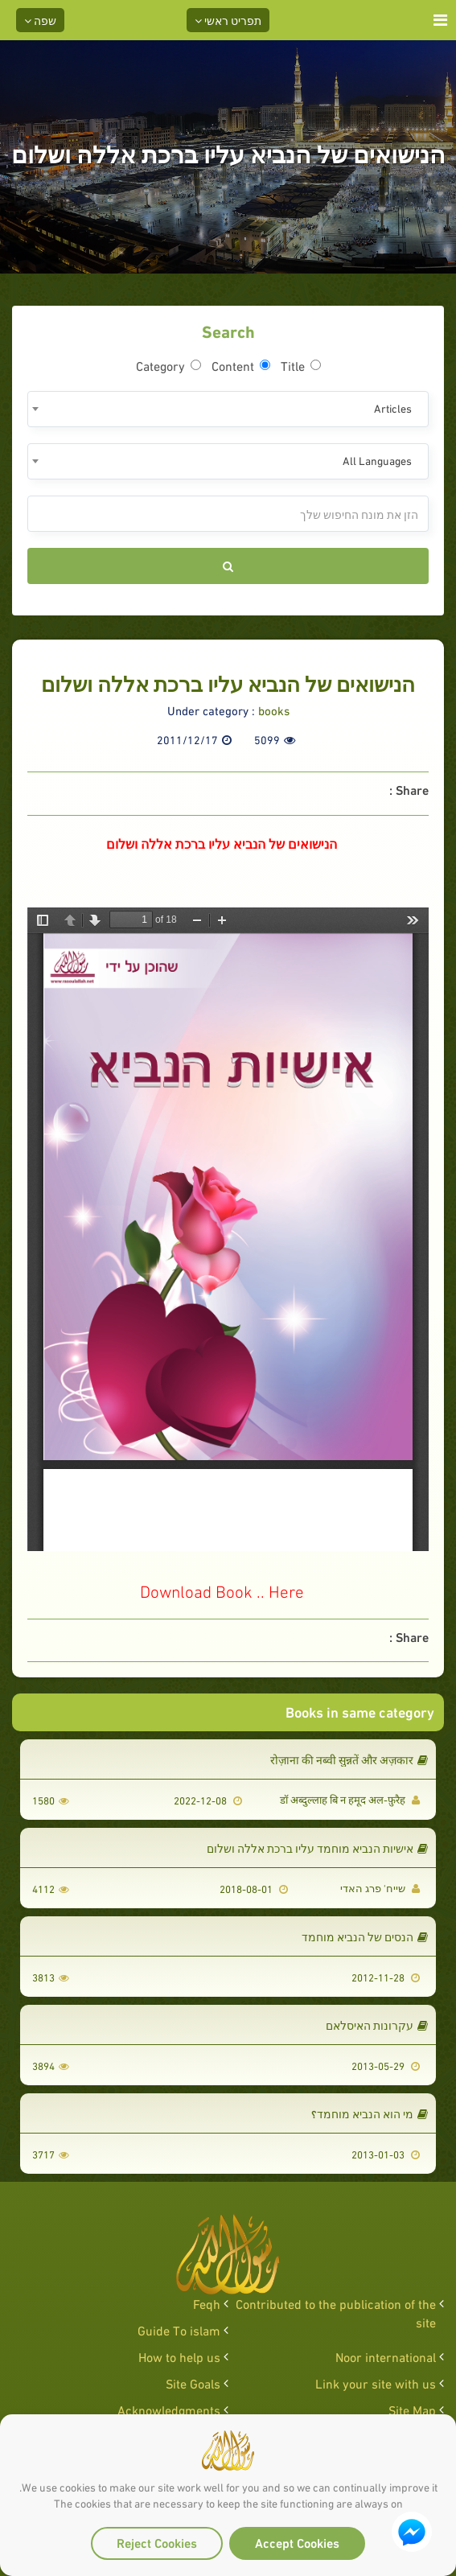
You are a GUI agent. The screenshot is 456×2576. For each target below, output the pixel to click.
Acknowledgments (168, 2409)
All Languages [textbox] (377, 459)
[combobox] (228, 409)
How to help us (179, 2356)
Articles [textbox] (393, 407)
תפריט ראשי (228, 19)
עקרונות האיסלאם (377, 2024)
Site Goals (193, 2382)
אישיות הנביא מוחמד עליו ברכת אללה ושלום (317, 1847)
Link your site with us (375, 2382)
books (274, 709)
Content (241, 365)
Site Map (412, 2409)
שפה (40, 19)
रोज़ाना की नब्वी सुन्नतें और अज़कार (349, 1759)
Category (168, 365)
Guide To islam (179, 2329)
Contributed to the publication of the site (336, 2312)
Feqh (206, 2303)
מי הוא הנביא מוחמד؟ (369, 2113)
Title (301, 365)
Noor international (385, 2356)
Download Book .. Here (222, 1590)
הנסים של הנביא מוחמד (365, 1936)
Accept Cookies (297, 2542)
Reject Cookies (157, 2542)
